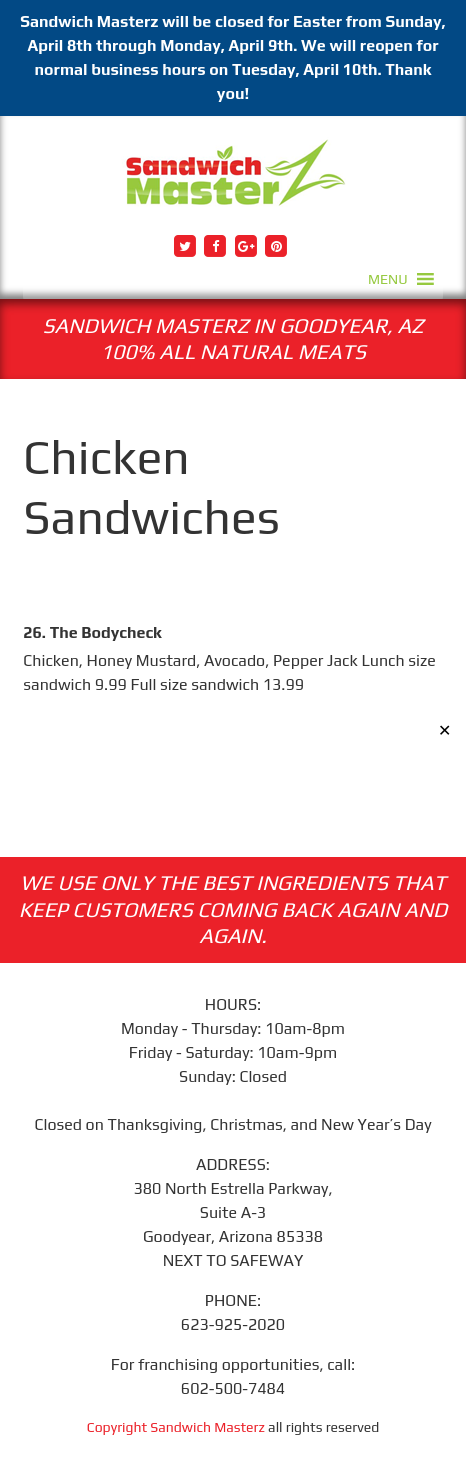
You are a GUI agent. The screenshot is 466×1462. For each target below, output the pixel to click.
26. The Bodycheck (92, 632)
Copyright (119, 1427)
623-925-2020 (233, 1324)
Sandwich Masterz (207, 1427)
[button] (388, 279)
